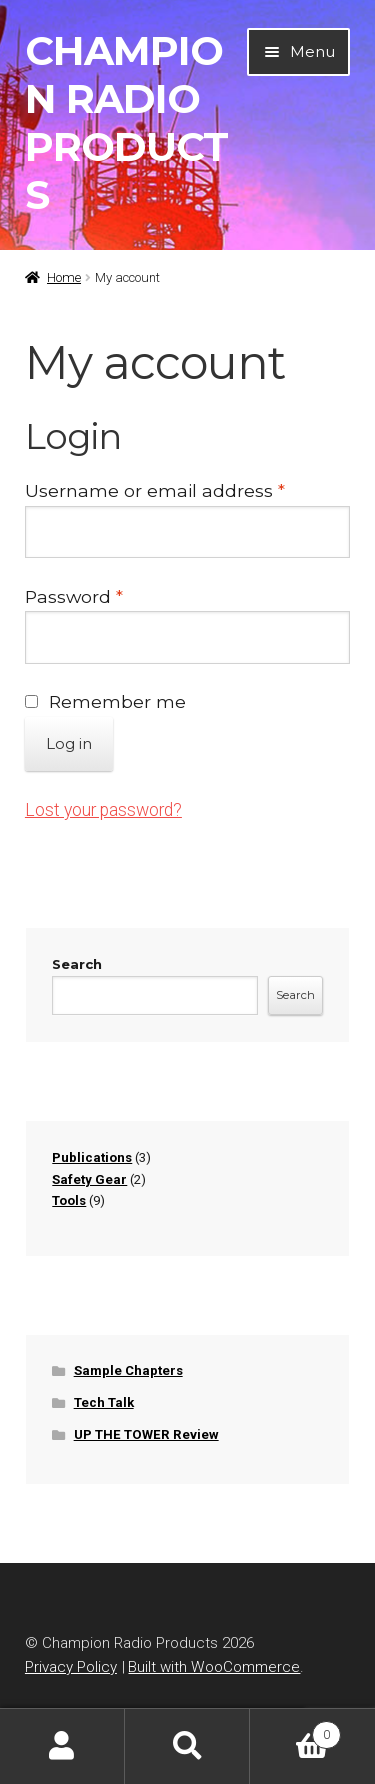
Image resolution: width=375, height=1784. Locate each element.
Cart (295, 1731)
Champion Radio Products (126, 123)
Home (64, 277)
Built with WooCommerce (214, 1667)
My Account (62, 1746)
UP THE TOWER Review (146, 1434)
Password (114, 595)
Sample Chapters (128, 1370)
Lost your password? (103, 810)
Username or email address (187, 489)
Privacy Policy (71, 1667)
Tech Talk (104, 1402)
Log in (69, 743)
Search (77, 964)
